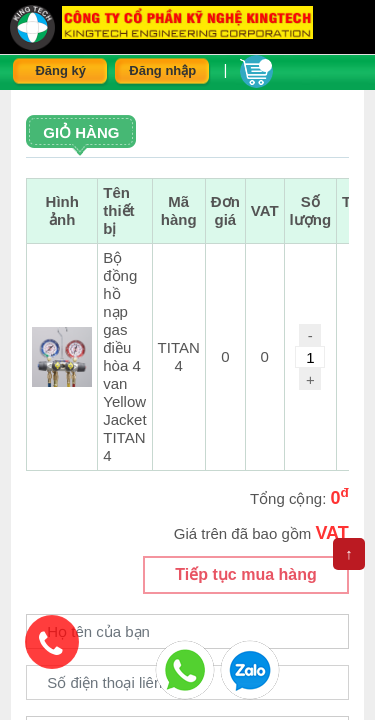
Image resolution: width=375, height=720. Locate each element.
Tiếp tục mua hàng (245, 574)
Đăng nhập (162, 70)
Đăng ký (60, 70)
